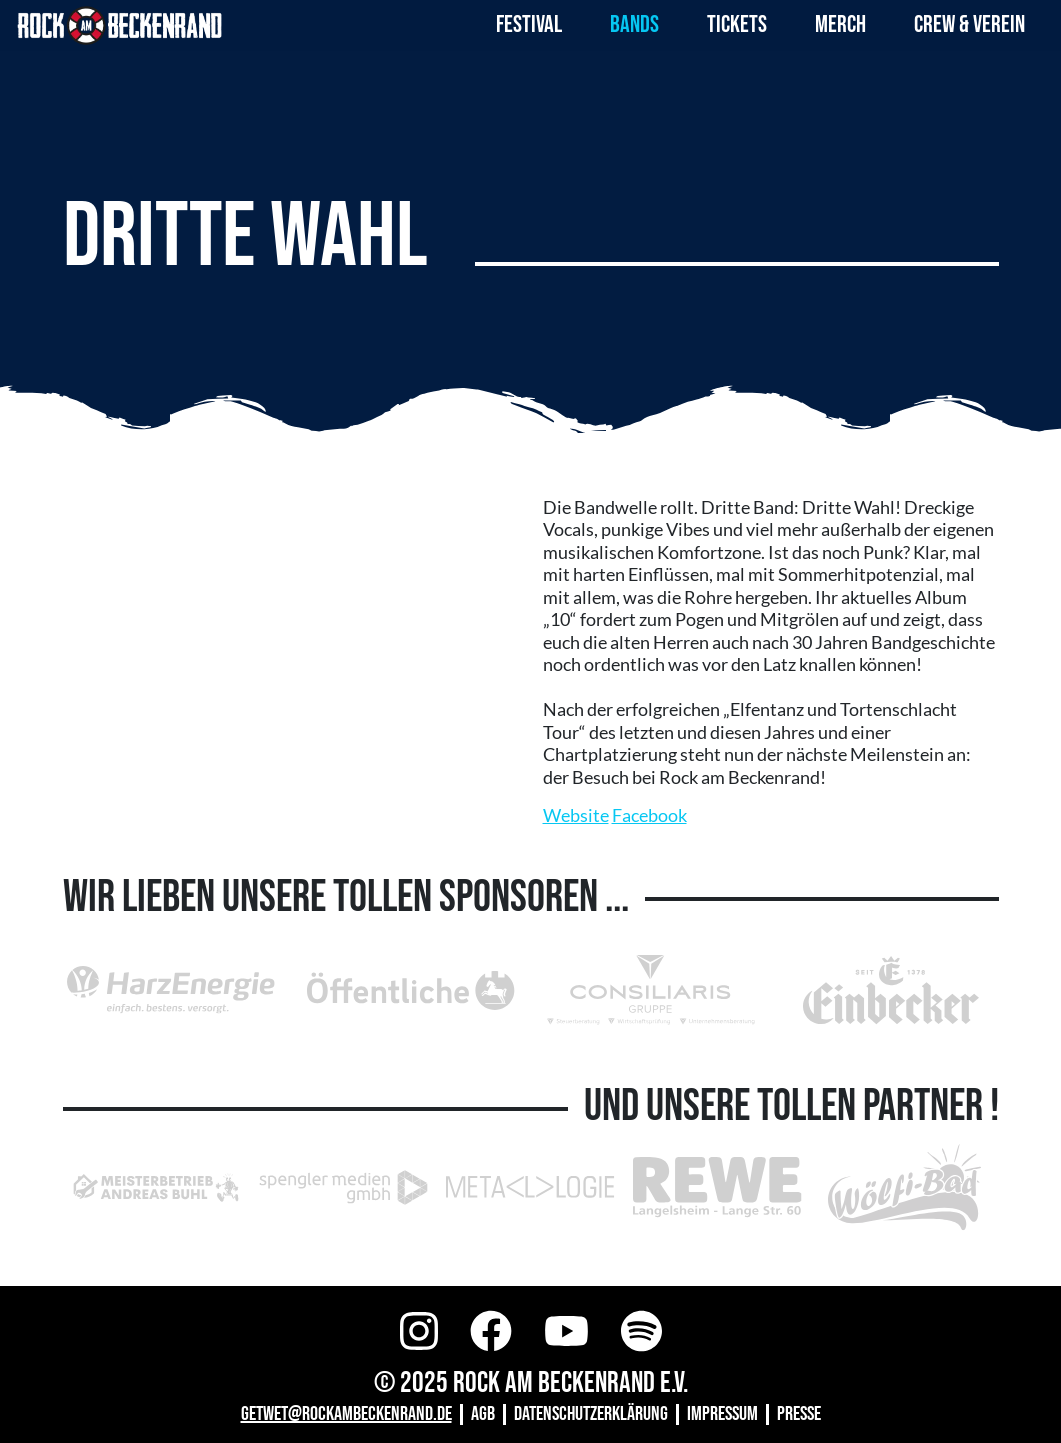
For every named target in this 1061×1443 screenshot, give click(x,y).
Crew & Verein (969, 24)
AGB (483, 1414)
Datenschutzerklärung (591, 1414)
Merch (840, 24)
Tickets (737, 24)
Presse (799, 1414)
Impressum (722, 1414)
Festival (529, 24)
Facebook (649, 815)
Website (576, 815)
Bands (634, 24)
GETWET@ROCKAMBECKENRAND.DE (346, 1414)
